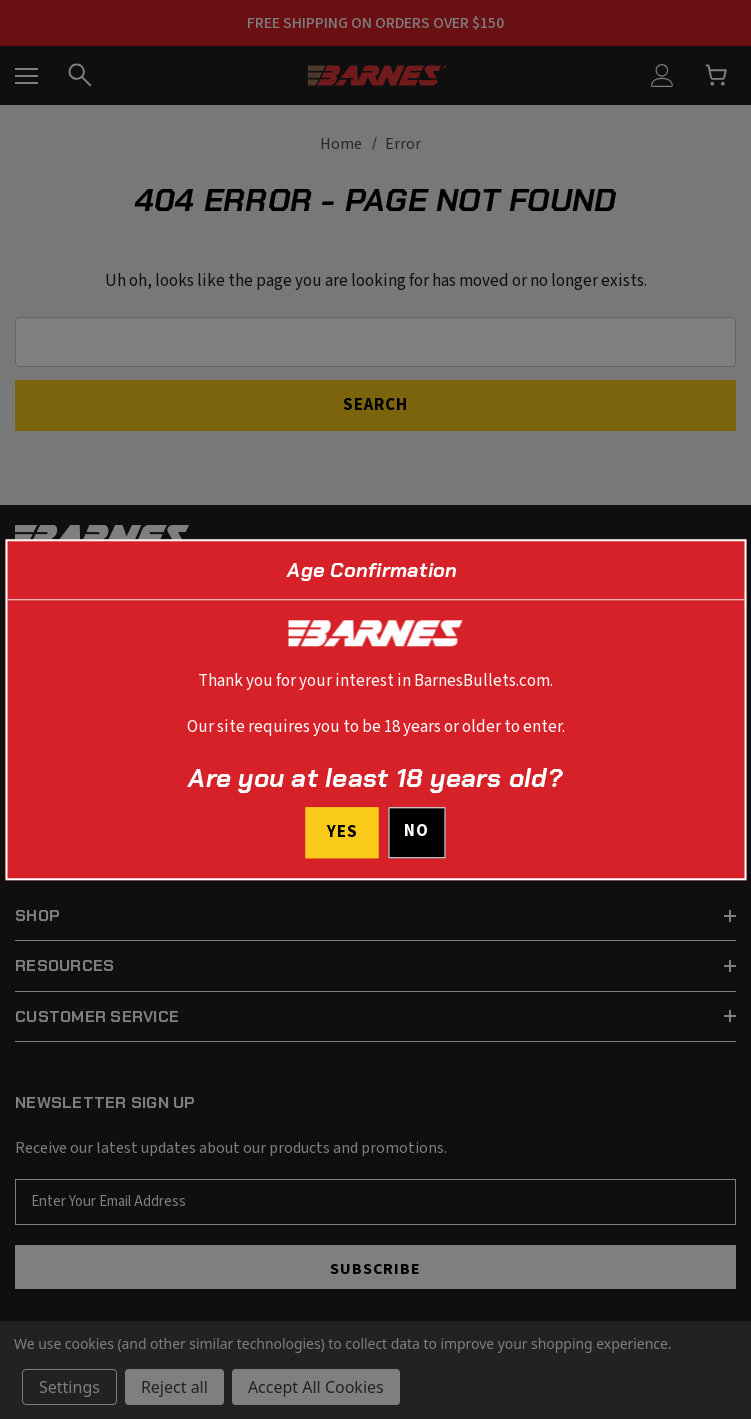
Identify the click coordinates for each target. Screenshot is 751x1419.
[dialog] (375, 709)
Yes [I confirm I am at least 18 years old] (342, 832)
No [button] (416, 831)
